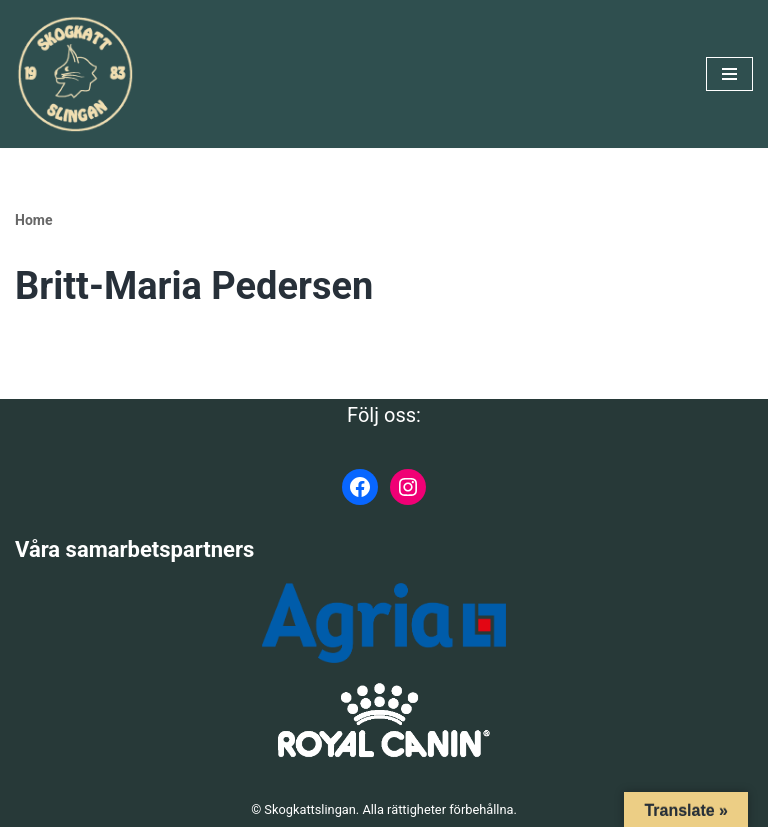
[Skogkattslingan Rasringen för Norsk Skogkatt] (75, 74)
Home (33, 220)
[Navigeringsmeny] (729, 74)
